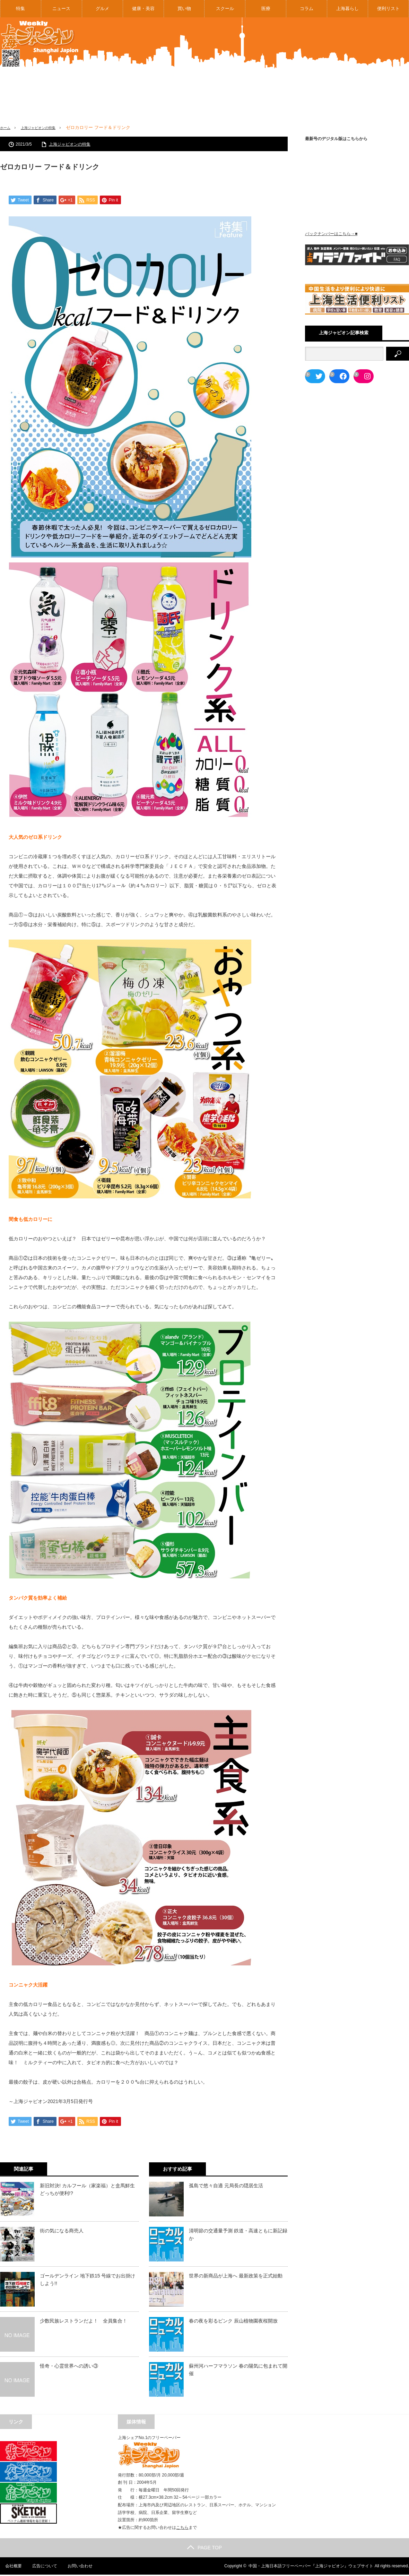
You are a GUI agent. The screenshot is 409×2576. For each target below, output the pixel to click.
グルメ (102, 8)
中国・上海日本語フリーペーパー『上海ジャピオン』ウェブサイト (311, 2567)
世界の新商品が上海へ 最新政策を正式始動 (235, 2277)
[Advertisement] (310, 75)
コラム (306, 8)
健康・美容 (143, 8)
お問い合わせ (75, 2567)
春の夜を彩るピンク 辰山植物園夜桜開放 (233, 2322)
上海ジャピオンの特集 (46, 127)
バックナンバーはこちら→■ (331, 233)
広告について (39, 2567)
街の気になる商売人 (62, 2231)
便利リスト (388, 8)
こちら (182, 2528)
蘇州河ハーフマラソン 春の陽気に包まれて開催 (238, 2370)
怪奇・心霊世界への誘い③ (69, 2367)
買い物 (184, 8)
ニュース (61, 8)
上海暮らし (347, 8)
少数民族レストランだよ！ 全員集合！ (83, 2322)
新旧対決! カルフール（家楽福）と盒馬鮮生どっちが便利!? (87, 2190)
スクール (225, 8)
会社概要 (8, 2567)
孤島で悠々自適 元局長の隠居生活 (226, 2186)
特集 (20, 8)
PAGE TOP (204, 2549)
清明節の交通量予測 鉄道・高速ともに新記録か (238, 2235)
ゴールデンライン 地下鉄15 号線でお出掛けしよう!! (87, 2280)
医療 (265, 8)
